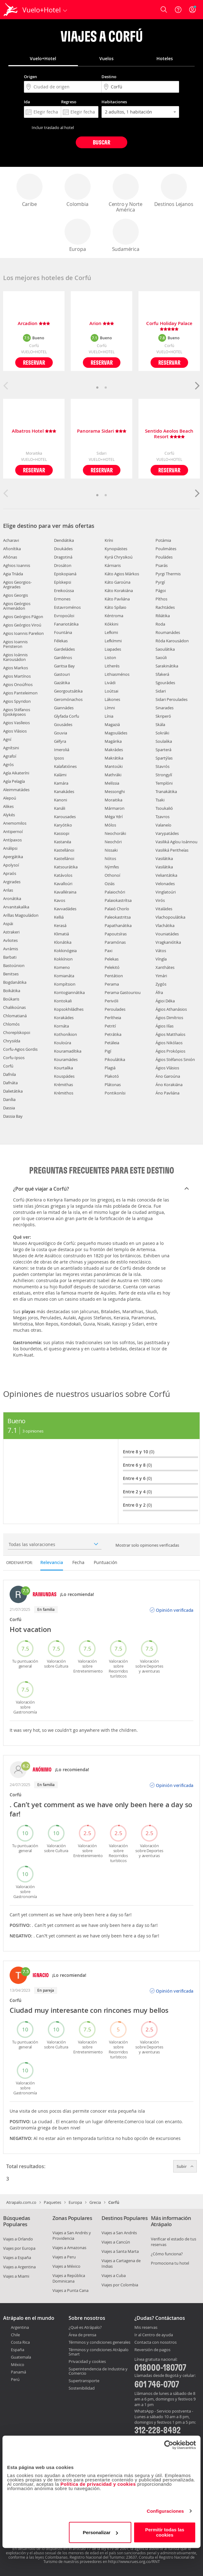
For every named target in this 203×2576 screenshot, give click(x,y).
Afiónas (10, 557)
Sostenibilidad (82, 2388)
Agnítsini (11, 748)
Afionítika (12, 548)
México (17, 2364)
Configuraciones (165, 2511)
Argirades (11, 882)
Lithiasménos (117, 674)
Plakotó (112, 1076)
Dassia (9, 1108)
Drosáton (62, 565)
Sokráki (162, 733)
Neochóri (113, 842)
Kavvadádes (65, 908)
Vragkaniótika (168, 942)
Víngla (161, 959)
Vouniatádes (167, 934)
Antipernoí (13, 831)
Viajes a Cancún (116, 2242)
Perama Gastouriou (123, 992)
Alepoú (9, 798)
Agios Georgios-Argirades (17, 584)
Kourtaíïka (63, 1068)
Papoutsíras (116, 934)
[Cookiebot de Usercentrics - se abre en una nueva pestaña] (169, 2444)
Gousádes (63, 724)
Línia (109, 716)
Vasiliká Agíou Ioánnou (176, 842)
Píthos (161, 599)
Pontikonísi (115, 1093)
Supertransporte (84, 2380)
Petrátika (113, 1034)
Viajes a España (17, 2257)
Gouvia (60, 733)
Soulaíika (164, 741)
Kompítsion (64, 984)
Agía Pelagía (14, 781)
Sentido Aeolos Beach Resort (169, 433)
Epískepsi (62, 582)
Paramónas (115, 942)
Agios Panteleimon (20, 693)
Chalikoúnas (14, 1007)
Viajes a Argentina (19, 2267)
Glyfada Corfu (66, 716)
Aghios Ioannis (16, 565)
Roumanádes (168, 632)
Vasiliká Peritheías (172, 850)
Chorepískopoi (16, 1032)
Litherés (112, 666)
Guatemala (21, 2357)
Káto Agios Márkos (122, 574)
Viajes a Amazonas (69, 2247)
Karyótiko (63, 825)
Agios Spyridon (17, 701)
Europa (77, 235)
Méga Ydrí (114, 816)
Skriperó (163, 716)
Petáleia (112, 1042)
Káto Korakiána (119, 590)
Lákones (112, 699)
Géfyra (60, 741)
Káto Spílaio (115, 607)
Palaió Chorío (117, 908)
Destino (109, 76)
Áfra (159, 992)
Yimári (161, 975)
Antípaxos (12, 840)
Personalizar (100, 2532)
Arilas (8, 890)
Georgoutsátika (68, 691)
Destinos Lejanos (173, 190)
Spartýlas (164, 758)
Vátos (161, 950)
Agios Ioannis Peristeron (15, 644)
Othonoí (112, 875)
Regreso (68, 102)
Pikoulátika (115, 1059)
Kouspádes (64, 1076)
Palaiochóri (115, 892)
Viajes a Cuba (114, 2275)
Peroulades (115, 1009)
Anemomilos (14, 823)
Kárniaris (113, 565)
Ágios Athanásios (171, 1009)
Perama (112, 984)
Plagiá (110, 1068)
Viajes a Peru (64, 2257)
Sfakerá (162, 674)
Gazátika (62, 682)
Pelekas (112, 959)
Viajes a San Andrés (119, 2232)
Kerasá (60, 925)
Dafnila (9, 1074)
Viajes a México (66, 2266)
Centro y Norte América (125, 193)
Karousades (65, 816)
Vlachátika (165, 925)
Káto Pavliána (117, 599)
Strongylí (164, 775)
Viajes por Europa (19, 2248)
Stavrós (162, 766)
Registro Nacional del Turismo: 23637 (103, 2557)
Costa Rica (20, 2342)
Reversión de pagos (152, 2349)
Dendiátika (64, 540)
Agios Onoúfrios (18, 684)
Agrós (8, 764)
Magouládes (116, 733)
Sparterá (163, 749)
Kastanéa (62, 842)
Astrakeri (11, 932)
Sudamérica (126, 235)
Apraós (9, 873)
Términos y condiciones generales (99, 2342)
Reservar (34, 362)
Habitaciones (114, 102)
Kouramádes (66, 1059)
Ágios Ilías (165, 1026)
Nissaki (111, 850)
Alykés (9, 815)
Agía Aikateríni (16, 773)
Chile (15, 2335)
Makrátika (114, 758)
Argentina (20, 2327)
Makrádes (114, 749)
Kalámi (60, 775)
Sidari (161, 691)
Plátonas (113, 1084)
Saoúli (161, 657)
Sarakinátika (167, 666)
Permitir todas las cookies (164, 2532)
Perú (15, 2379)
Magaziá (112, 724)
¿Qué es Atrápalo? (85, 2327)
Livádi (110, 682)
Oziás (110, 883)
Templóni (164, 783)
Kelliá (59, 917)
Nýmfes (112, 867)
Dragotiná (63, 557)
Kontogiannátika (69, 992)
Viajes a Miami (16, 2276)
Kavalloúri (63, 883)
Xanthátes (165, 967)
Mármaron (114, 808)
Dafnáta (10, 1082)
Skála (160, 724)
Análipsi (10, 848)
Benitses (11, 974)
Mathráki (113, 775)
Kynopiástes (116, 548)
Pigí (108, 1051)
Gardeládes (64, 649)
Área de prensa (82, 2335)
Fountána (63, 632)
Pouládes (164, 557)
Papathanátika (118, 925)
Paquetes (52, 2202)
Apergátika (13, 856)
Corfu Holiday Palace (169, 326)
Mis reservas (145, 2327)
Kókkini (111, 624)
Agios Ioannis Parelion (23, 633)
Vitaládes (164, 908)
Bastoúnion (14, 965)
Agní (7, 739)
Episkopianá (65, 574)
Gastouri (62, 674)
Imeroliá (61, 749)
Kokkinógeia (65, 950)
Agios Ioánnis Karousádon (15, 657)
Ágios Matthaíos (170, 1034)
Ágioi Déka (165, 1001)
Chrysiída (11, 1041)
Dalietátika (13, 1091)
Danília (9, 1099)
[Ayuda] (178, 9)
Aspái (8, 923)
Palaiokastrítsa (118, 900)
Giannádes (64, 708)
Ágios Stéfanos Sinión (175, 1059)
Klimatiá (61, 934)
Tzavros (162, 816)
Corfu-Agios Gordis (20, 1049)
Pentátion (114, 975)
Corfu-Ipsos (14, 1057)
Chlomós (11, 1024)
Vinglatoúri (166, 892)
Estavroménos (67, 607)
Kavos (59, 900)
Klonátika (62, 942)
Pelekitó (112, 967)
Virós (160, 900)
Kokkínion (63, 959)
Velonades (165, 883)
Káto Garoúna (117, 582)
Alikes (8, 806)
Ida (27, 102)
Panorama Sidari (101, 431)
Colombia (77, 190)
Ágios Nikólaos (169, 1042)
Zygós (161, 984)
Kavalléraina (65, 892)
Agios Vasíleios (16, 722)
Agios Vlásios (15, 731)
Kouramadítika (67, 1051)
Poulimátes (166, 548)
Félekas (61, 641)
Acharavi (11, 540)
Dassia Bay (13, 1116)
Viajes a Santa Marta (120, 2251)
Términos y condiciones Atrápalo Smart (99, 2352)
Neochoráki (115, 833)
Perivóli (111, 1001)
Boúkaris (11, 999)
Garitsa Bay (64, 666)
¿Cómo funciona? (167, 2254)
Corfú (8, 1066)
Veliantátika (166, 875)
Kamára (61, 783)
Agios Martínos (17, 676)
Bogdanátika (14, 982)
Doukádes (63, 548)
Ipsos (59, 758)
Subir (185, 2166)
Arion (101, 324)
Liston (110, 657)
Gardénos (63, 657)
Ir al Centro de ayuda (153, 2335)
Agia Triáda (13, 574)
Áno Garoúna (168, 1076)
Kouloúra (62, 1042)
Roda (160, 624)
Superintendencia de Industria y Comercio (98, 2371)
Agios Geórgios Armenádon (16, 606)
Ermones (62, 599)
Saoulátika (165, 649)
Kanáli (59, 808)
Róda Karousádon (172, 641)
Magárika (113, 741)
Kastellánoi (64, 850)
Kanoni (60, 800)
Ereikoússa (64, 590)
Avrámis (10, 949)
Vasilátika (164, 858)
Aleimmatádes (16, 789)
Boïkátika (11, 990)
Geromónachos (68, 699)
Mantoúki (114, 766)
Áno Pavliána (167, 1093)
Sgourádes (165, 682)
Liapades (113, 649)
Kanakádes (64, 791)
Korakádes (64, 1017)
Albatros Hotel (34, 431)
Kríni (109, 540)
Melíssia (112, 783)
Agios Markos (15, 668)
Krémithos (63, 1093)
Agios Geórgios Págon (23, 616)
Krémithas (63, 1084)
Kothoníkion (65, 1034)
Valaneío (163, 825)
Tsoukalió (164, 808)
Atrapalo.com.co (21, 2202)
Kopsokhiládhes (68, 1009)
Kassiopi (61, 833)
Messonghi (115, 791)
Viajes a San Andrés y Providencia (71, 2235)
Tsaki (160, 800)
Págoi (161, 590)
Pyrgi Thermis (168, 574)
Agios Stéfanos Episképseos (16, 712)
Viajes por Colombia (120, 2285)
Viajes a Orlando (18, 2239)
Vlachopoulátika (170, 917)
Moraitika (113, 800)
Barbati (9, 957)
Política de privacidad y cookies (98, 2484)
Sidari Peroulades (171, 699)
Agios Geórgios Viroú (22, 625)
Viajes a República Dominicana (68, 2278)
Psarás (162, 565)
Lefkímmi (113, 641)
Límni (110, 708)
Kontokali (63, 1001)
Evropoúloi (64, 615)
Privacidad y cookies (87, 2361)
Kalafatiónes (65, 766)
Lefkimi (111, 632)
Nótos (110, 858)
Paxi (108, 950)
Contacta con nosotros (155, 2342)
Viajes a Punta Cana (70, 2290)
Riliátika (163, 615)
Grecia (95, 2202)
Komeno (62, 967)
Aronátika (12, 898)
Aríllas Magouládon (20, 915)
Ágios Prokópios (170, 1051)
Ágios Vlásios (167, 1068)
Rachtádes (165, 607)
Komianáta (64, 975)
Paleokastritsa (118, 917)
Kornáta (61, 1026)
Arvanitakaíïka (16, 907)
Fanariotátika (66, 624)
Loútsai (111, 691)
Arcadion (34, 324)
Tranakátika (166, 791)
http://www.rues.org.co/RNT (134, 2561)
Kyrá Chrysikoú (119, 557)
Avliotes (10, 940)
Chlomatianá (15, 1015)
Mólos (110, 825)
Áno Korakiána (169, 1084)
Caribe (29, 190)
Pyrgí (160, 582)
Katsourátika (66, 867)
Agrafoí (9, 756)
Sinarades (165, 708)
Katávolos (63, 875)
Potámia (163, 540)
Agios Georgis (15, 595)
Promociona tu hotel (170, 2263)
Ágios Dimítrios (169, 1017)
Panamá (18, 2372)
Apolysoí (11, 865)
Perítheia (113, 1017)
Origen (30, 76)
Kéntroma (114, 615)
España (17, 2349)
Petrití (110, 1026)
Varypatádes (167, 833)
